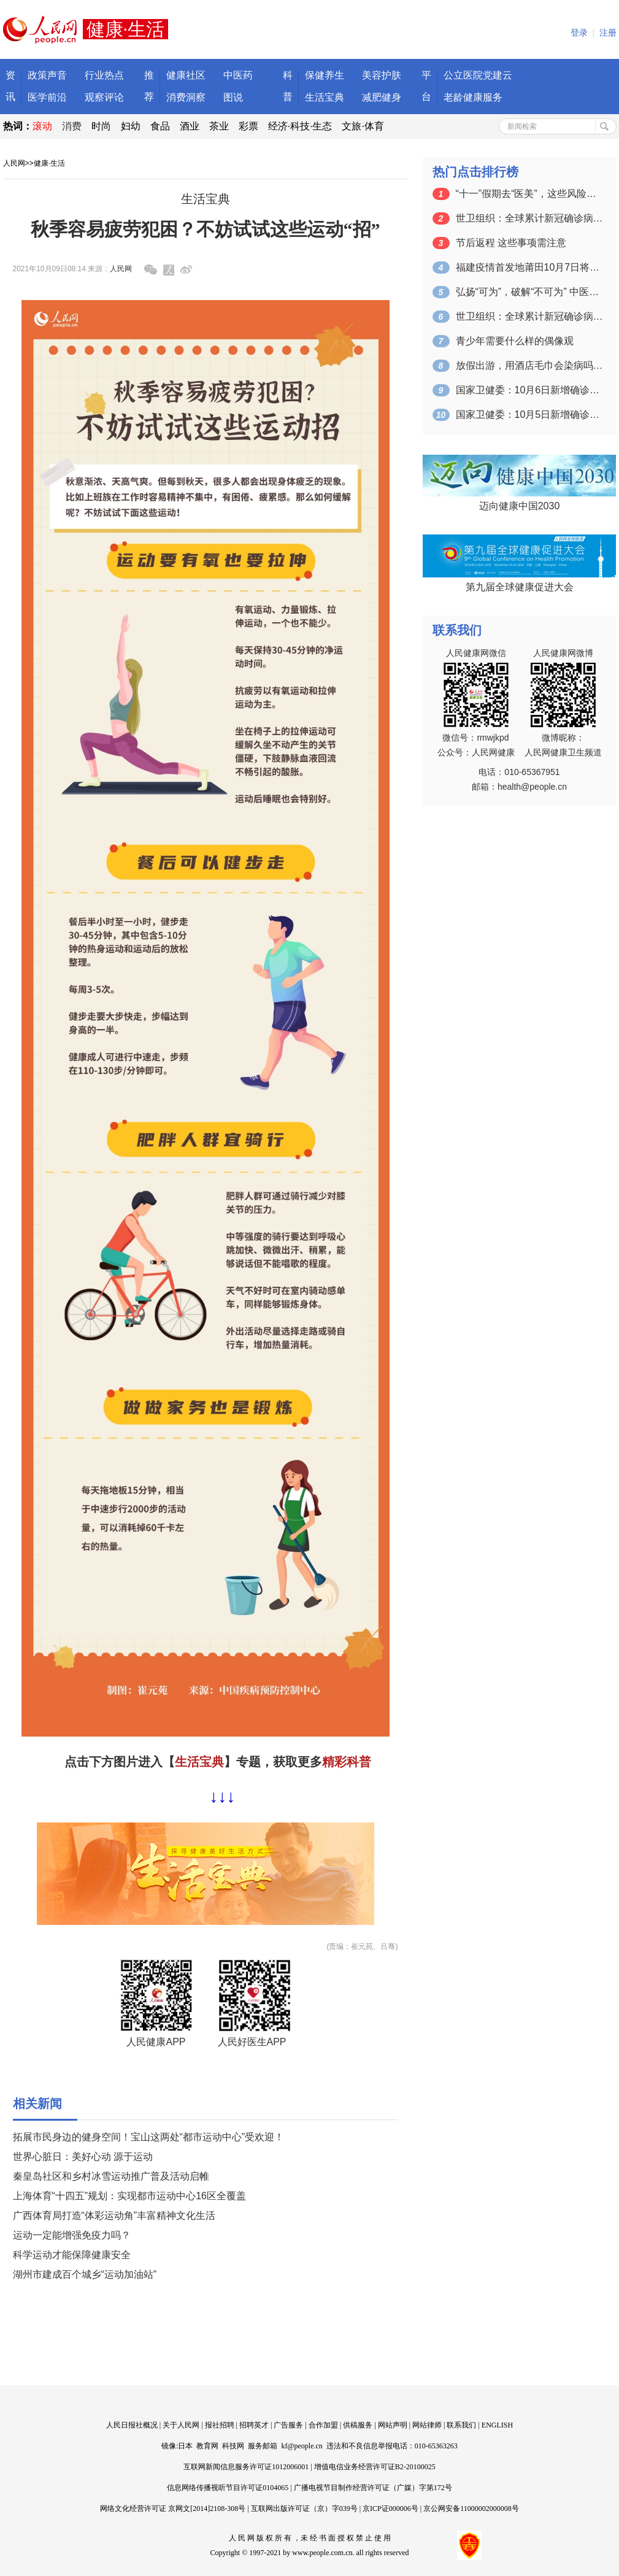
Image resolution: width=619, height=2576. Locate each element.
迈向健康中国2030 (519, 506)
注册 (608, 32)
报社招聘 (219, 2425)
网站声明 (392, 2425)
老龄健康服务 (473, 97)
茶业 (219, 126)
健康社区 (186, 75)
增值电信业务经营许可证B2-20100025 (375, 2466)
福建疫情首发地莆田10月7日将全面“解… (529, 267)
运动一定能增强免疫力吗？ (72, 2235)
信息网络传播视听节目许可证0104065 (227, 2487)
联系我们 (461, 2425)
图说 (233, 97)
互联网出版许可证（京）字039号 (304, 2508)
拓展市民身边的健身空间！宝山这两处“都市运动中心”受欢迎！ (149, 2137)
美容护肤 (381, 75)
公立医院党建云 (478, 75)
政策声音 (47, 75)
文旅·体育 (362, 126)
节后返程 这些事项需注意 (511, 242)
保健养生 (324, 75)
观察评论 (104, 97)
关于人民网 (181, 2425)
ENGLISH (497, 2425)
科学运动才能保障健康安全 (72, 2255)
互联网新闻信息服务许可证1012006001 (246, 2466)
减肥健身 (381, 97)
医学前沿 (47, 97)
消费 (72, 126)
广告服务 (288, 2425)
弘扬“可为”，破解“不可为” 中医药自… (529, 292)
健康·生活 (49, 163)
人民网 (14, 163)
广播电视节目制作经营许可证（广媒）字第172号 (373, 2487)
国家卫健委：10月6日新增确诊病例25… (529, 390)
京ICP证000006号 (390, 2508)
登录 (579, 32)
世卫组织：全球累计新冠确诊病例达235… (529, 218)
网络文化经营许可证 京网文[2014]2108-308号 (172, 2508)
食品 (160, 126)
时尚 (101, 126)
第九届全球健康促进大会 (520, 587)
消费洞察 (186, 97)
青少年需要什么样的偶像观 (515, 341)
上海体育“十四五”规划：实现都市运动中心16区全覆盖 (129, 2196)
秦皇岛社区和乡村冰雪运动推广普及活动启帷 (111, 2176)
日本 (185, 2446)
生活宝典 (324, 97)
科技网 (233, 2446)
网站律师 (427, 2425)
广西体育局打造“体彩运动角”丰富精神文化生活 (114, 2215)
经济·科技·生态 (300, 126)
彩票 (248, 126)
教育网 (207, 2446)
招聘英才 (254, 2425)
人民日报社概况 (132, 2425)
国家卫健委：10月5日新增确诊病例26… (529, 414)
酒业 (189, 126)
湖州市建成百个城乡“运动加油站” (85, 2274)
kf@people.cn (301, 2446)
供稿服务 (357, 2425)
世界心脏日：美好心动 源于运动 (83, 2156)
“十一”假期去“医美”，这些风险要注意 (529, 193)
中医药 (238, 75)
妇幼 (130, 126)
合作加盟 (323, 2425)
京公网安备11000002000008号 (471, 2508)
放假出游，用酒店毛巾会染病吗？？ (529, 365)
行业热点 (104, 75)
